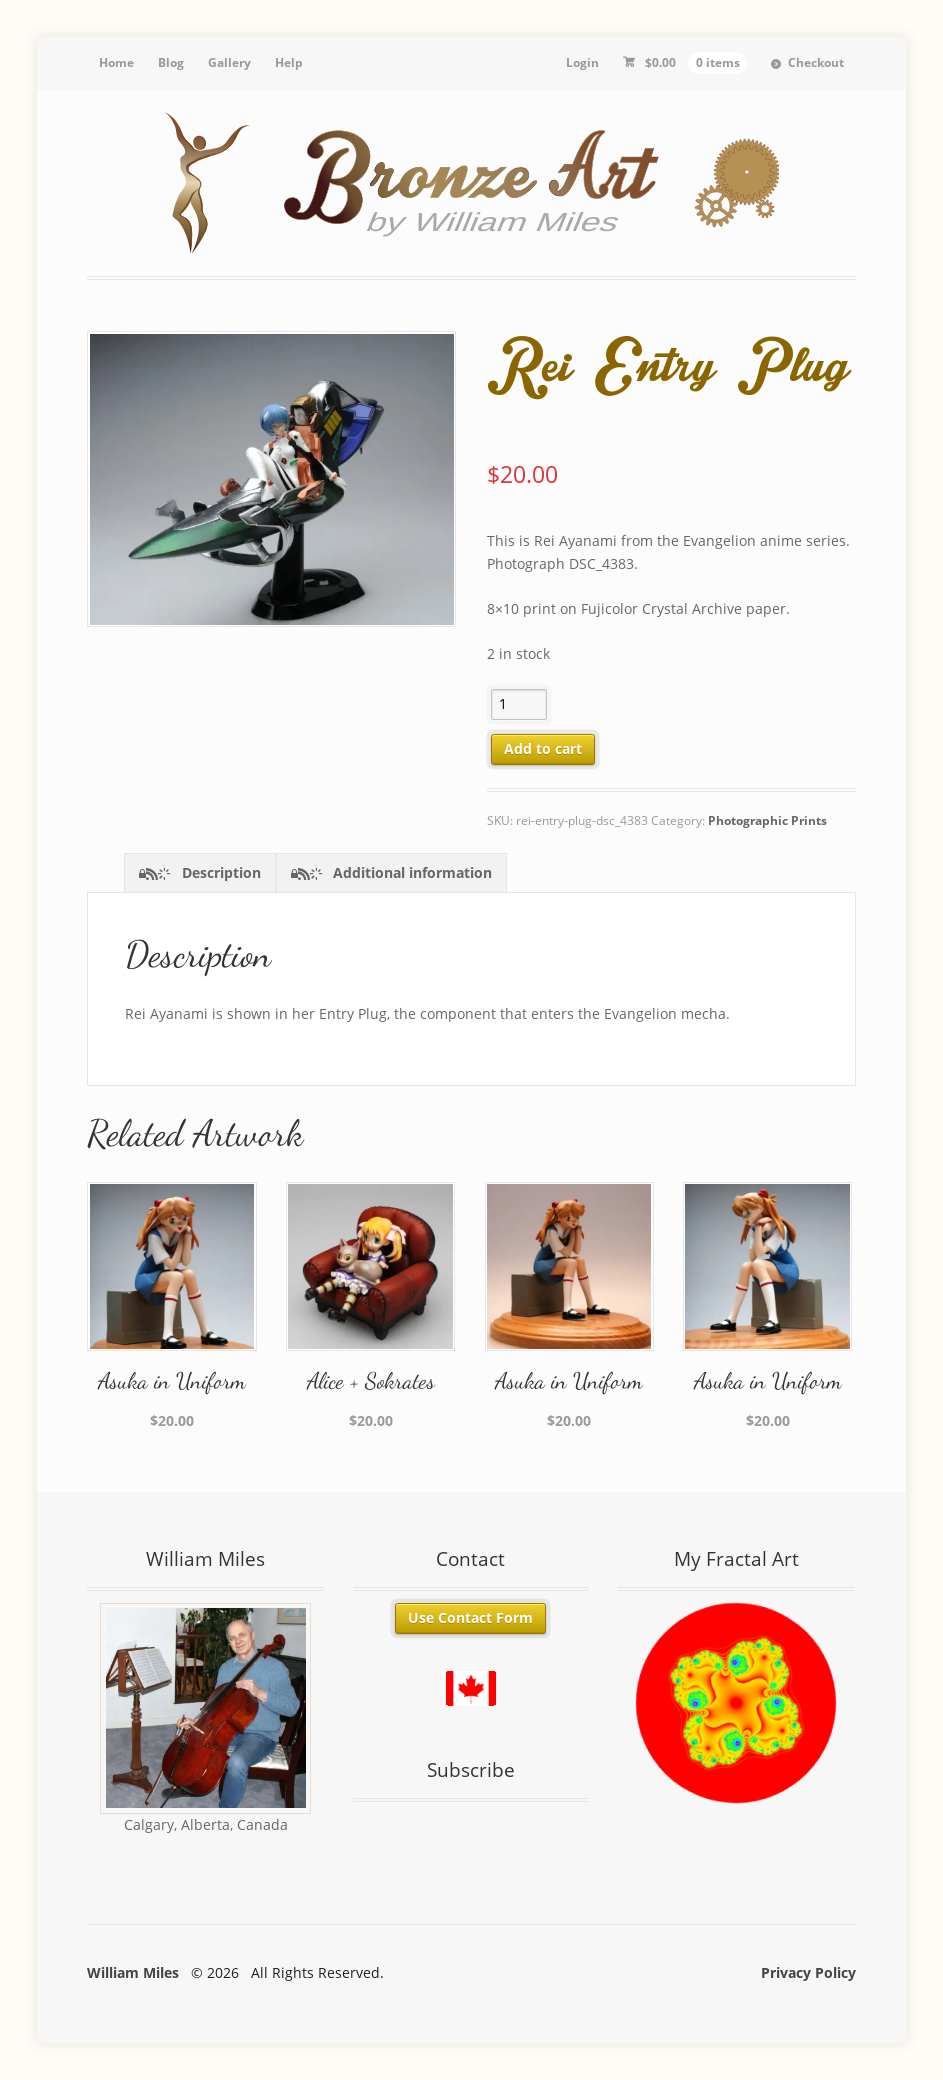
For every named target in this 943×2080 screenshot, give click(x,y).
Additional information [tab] (410, 872)
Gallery (229, 62)
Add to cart (543, 748)
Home (116, 62)
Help (289, 62)
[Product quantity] (519, 704)
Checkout (816, 62)
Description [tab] (219, 872)
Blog (171, 62)
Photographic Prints (767, 820)
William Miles (133, 1972)
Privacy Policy (808, 1972)
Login (582, 62)
